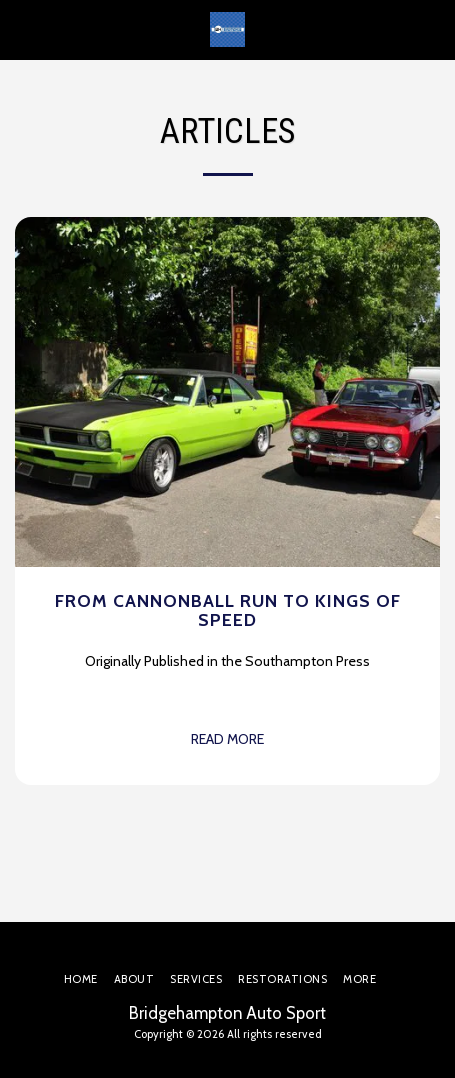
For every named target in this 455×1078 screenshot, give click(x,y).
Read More (227, 739)
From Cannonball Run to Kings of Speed (228, 610)
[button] (22, 29)
